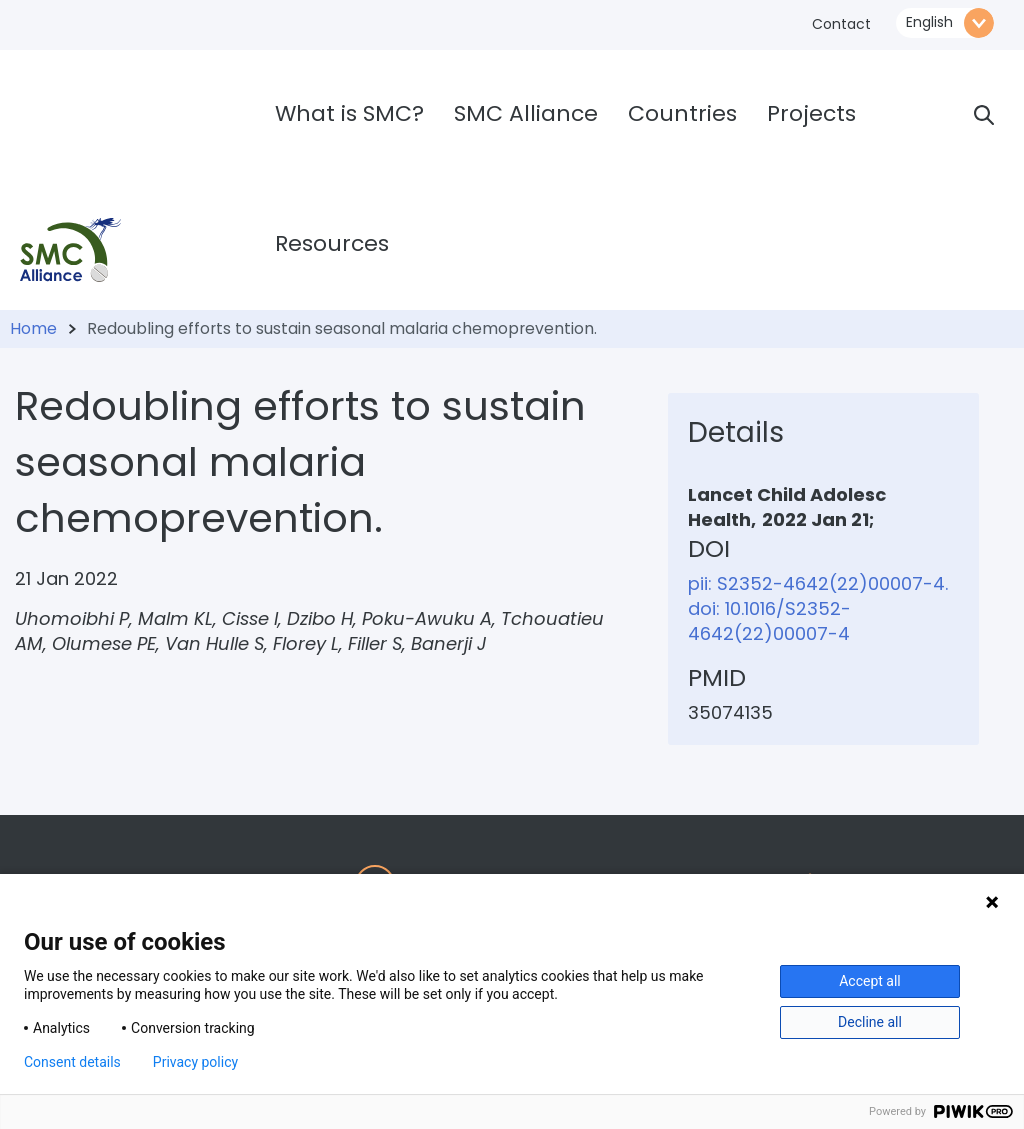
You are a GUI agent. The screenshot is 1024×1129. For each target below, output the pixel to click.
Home (33, 328)
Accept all (870, 981)
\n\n (945, 23)
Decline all (870, 1022)
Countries (682, 113)
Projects (811, 113)
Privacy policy (195, 1062)
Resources (332, 243)
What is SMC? (349, 113)
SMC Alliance (526, 113)
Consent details (72, 1062)
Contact (841, 24)
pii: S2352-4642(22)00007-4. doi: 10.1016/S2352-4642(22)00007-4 (818, 608)
